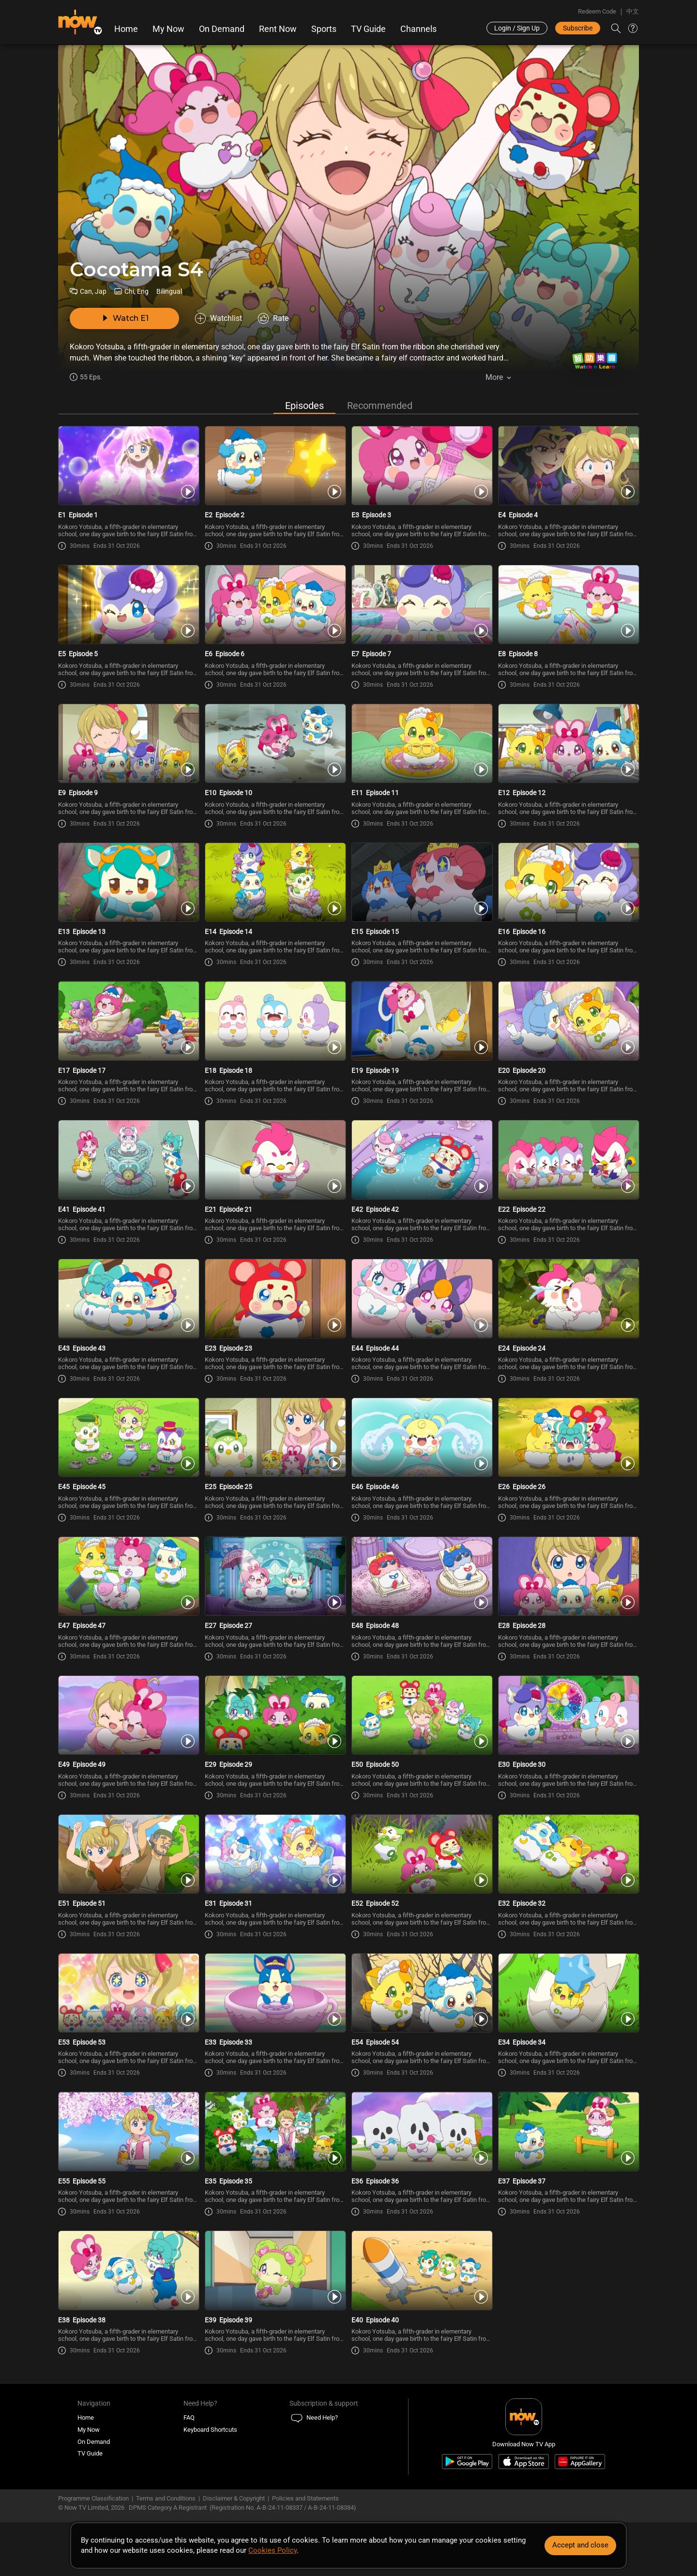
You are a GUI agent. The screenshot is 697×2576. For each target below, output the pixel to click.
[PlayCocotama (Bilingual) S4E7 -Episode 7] (421, 607)
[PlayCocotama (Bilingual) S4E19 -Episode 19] (421, 1026)
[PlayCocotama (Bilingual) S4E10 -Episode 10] (275, 747)
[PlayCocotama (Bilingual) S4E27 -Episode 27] (275, 1583)
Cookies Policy (272, 2550)
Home (126, 29)
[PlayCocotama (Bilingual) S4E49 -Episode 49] (128, 1723)
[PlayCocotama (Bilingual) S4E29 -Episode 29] (275, 1723)
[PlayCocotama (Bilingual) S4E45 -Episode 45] (128, 1444)
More (494, 377)
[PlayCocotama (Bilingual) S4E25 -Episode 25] (275, 1444)
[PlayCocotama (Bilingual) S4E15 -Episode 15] (421, 886)
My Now (168, 29)
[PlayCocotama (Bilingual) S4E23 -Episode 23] (275, 1305)
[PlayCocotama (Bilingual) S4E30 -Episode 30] (568, 1723)
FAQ (189, 2427)
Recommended (379, 407)
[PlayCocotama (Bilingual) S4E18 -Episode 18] (275, 1026)
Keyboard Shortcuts (210, 2439)
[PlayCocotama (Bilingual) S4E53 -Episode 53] (128, 2002)
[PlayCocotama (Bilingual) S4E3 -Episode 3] (421, 468)
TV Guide (368, 29)
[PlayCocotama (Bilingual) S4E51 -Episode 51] (128, 1863)
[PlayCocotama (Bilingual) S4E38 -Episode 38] (128, 2281)
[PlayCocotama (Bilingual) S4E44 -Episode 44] (421, 1305)
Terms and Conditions (166, 2509)
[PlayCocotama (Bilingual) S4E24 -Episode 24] (568, 1305)
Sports (323, 29)
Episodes (304, 407)
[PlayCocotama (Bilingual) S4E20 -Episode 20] (568, 1026)
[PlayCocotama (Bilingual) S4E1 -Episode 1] (128, 468)
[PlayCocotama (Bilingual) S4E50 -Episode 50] (421, 1723)
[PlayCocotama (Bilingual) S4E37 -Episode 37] (568, 2141)
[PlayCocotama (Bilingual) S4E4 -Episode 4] (568, 468)
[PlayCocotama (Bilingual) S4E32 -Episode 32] (568, 1863)
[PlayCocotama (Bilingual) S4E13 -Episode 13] (128, 886)
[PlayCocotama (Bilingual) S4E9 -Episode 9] (128, 747)
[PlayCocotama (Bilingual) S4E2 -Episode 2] (275, 468)
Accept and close (580, 2545)
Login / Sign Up (517, 28)
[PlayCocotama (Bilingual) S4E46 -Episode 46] (421, 1444)
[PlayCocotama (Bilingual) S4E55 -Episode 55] (128, 2141)
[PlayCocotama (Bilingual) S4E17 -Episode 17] (128, 1026)
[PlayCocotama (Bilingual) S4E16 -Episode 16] (568, 886)
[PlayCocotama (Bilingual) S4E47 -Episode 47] (128, 1583)
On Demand (221, 29)
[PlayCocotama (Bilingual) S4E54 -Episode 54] (421, 2002)
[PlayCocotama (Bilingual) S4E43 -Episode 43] (128, 1305)
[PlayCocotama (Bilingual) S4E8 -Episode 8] (568, 607)
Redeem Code (597, 11)
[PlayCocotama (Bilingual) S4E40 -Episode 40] (421, 2281)
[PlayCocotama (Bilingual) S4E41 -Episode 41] (128, 1165)
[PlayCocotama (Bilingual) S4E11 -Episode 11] (421, 747)
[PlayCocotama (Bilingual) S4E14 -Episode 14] (275, 886)
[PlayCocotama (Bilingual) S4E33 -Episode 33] (275, 2002)
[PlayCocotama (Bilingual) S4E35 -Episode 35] (275, 2141)
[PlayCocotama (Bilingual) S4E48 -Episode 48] (421, 1583)
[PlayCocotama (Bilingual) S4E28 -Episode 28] (568, 1583)
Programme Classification (93, 2509)
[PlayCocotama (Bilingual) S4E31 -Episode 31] (275, 1863)
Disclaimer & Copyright (234, 2509)
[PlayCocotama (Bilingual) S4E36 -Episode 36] (421, 2141)
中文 (632, 11)
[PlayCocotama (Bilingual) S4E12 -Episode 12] (568, 747)
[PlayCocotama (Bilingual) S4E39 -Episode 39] (275, 2281)
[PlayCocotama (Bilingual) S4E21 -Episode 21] (275, 1165)
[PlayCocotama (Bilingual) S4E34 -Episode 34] (568, 2002)
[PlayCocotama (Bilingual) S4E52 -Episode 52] (421, 1863)
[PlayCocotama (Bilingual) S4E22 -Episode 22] (568, 1165)
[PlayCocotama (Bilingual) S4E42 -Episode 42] (421, 1165)
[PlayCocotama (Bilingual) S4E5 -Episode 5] (128, 607)
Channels (418, 29)
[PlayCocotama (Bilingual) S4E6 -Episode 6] (275, 607)
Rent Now (278, 29)
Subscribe (577, 28)
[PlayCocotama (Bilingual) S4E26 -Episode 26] (568, 1444)
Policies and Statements (305, 2509)
